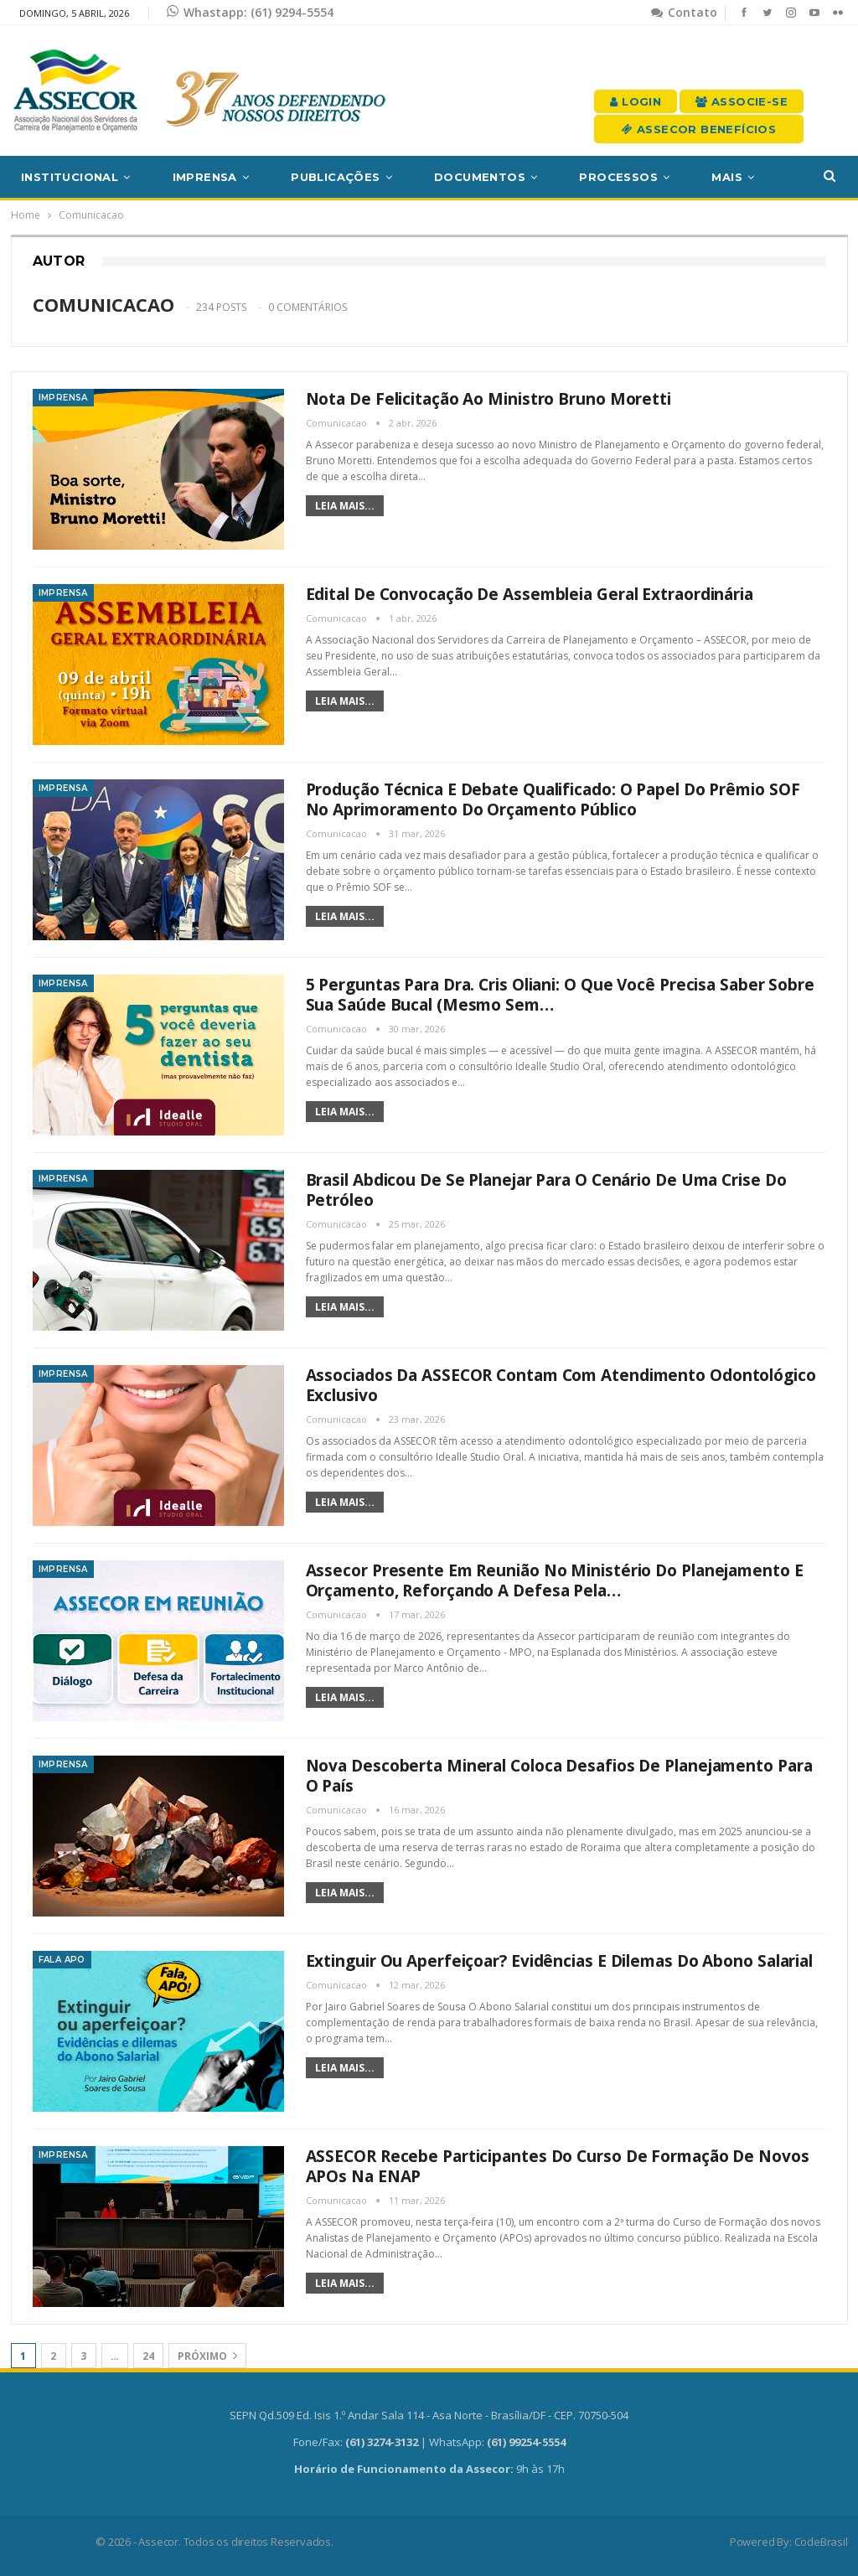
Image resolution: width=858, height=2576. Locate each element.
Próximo (207, 2356)
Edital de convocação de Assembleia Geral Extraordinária (530, 594)
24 (148, 2356)
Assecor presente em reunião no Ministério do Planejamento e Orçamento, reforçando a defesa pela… (555, 1580)
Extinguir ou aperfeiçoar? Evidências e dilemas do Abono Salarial (560, 1961)
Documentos (479, 177)
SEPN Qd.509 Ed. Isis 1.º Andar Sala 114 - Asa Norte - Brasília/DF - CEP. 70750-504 (429, 2415)
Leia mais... (345, 506)
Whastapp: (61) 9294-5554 (250, 12)
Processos (618, 177)
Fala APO (62, 1959)
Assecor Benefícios (699, 129)
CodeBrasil (821, 2541)
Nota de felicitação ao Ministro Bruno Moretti (489, 399)
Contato (684, 12)
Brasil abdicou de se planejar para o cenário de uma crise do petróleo (546, 1190)
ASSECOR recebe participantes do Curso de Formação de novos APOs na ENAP (557, 2166)
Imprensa (205, 177)
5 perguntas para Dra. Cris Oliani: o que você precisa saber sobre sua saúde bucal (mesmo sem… (560, 995)
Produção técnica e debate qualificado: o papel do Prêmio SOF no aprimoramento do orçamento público (553, 799)
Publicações (335, 177)
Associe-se (741, 101)
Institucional (69, 177)
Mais (726, 177)
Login (635, 101)
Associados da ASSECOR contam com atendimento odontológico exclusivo (561, 1385)
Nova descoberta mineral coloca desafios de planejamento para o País (559, 1776)
